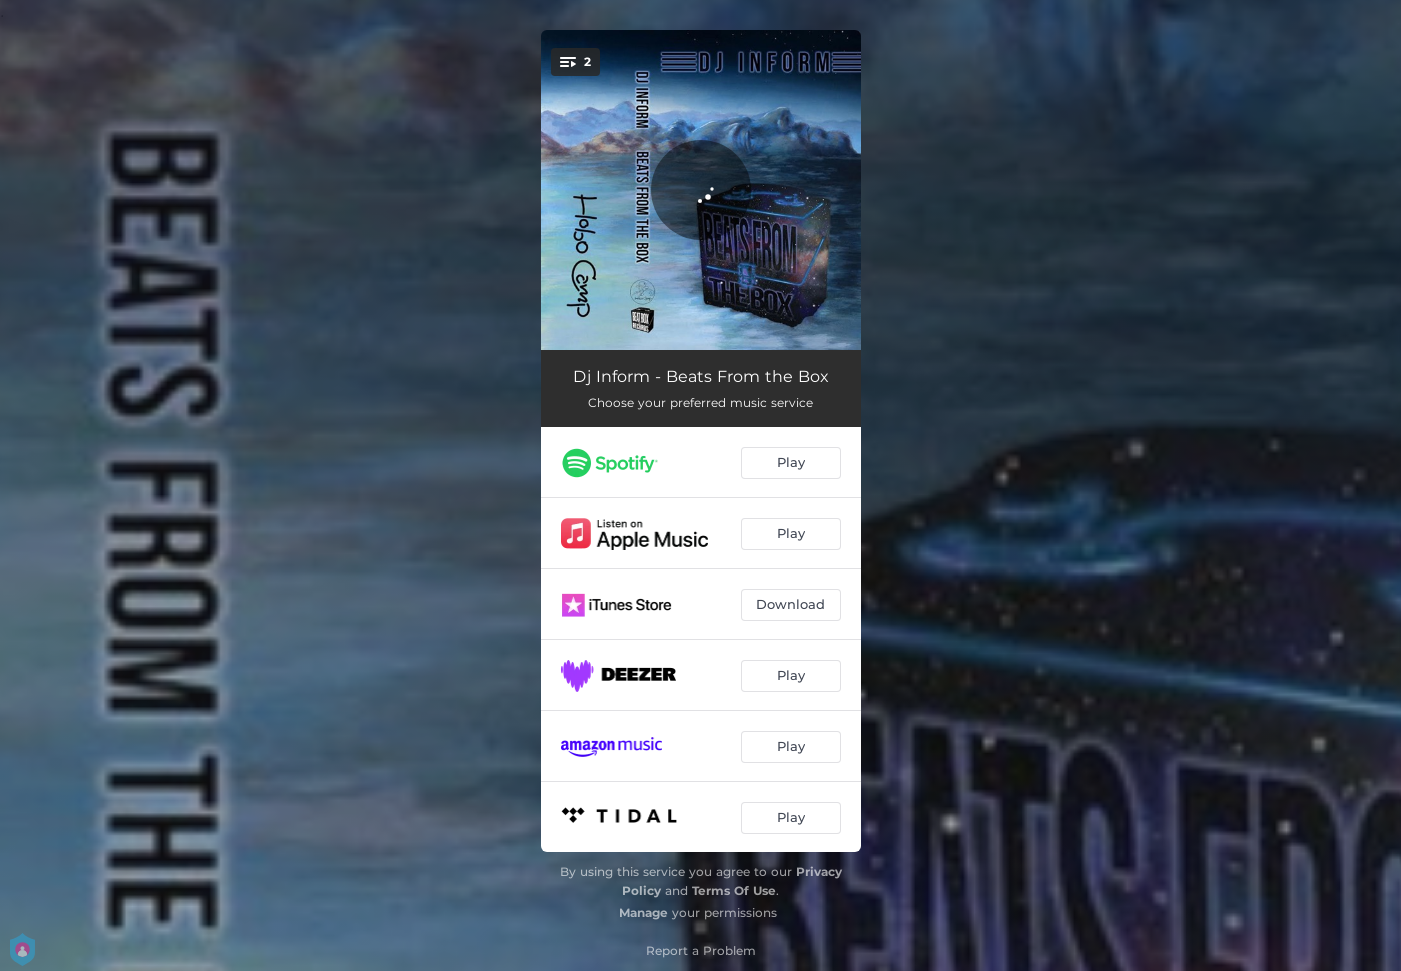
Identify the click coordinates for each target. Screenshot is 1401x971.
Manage (643, 912)
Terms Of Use (734, 890)
